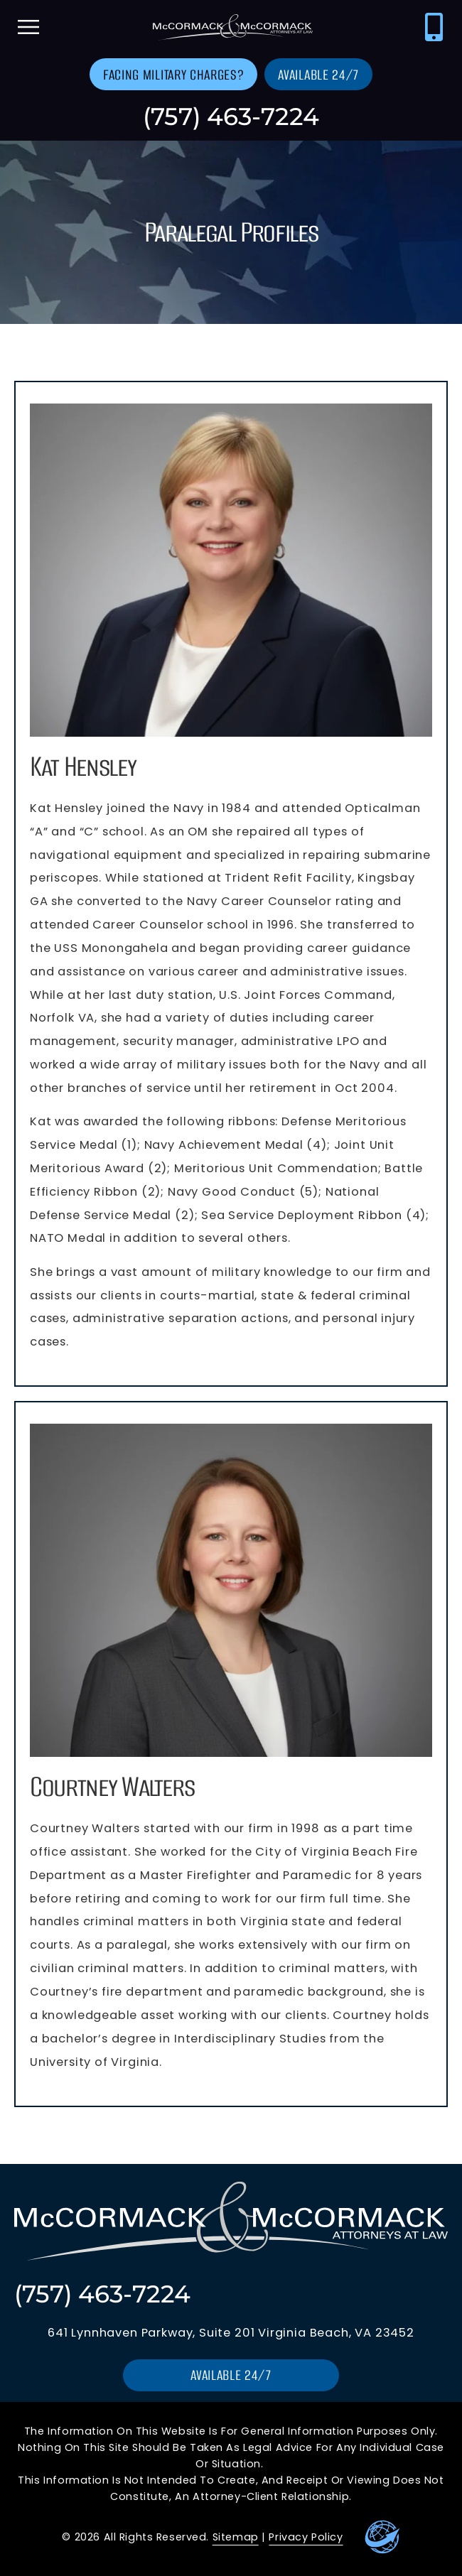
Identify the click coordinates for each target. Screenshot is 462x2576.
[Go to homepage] (231, 27)
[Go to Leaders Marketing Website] (382, 2537)
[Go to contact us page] (173, 74)
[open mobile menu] (28, 27)
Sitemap (236, 2537)
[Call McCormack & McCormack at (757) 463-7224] (433, 27)
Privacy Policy (306, 2537)
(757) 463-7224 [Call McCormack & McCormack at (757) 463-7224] (231, 116)
